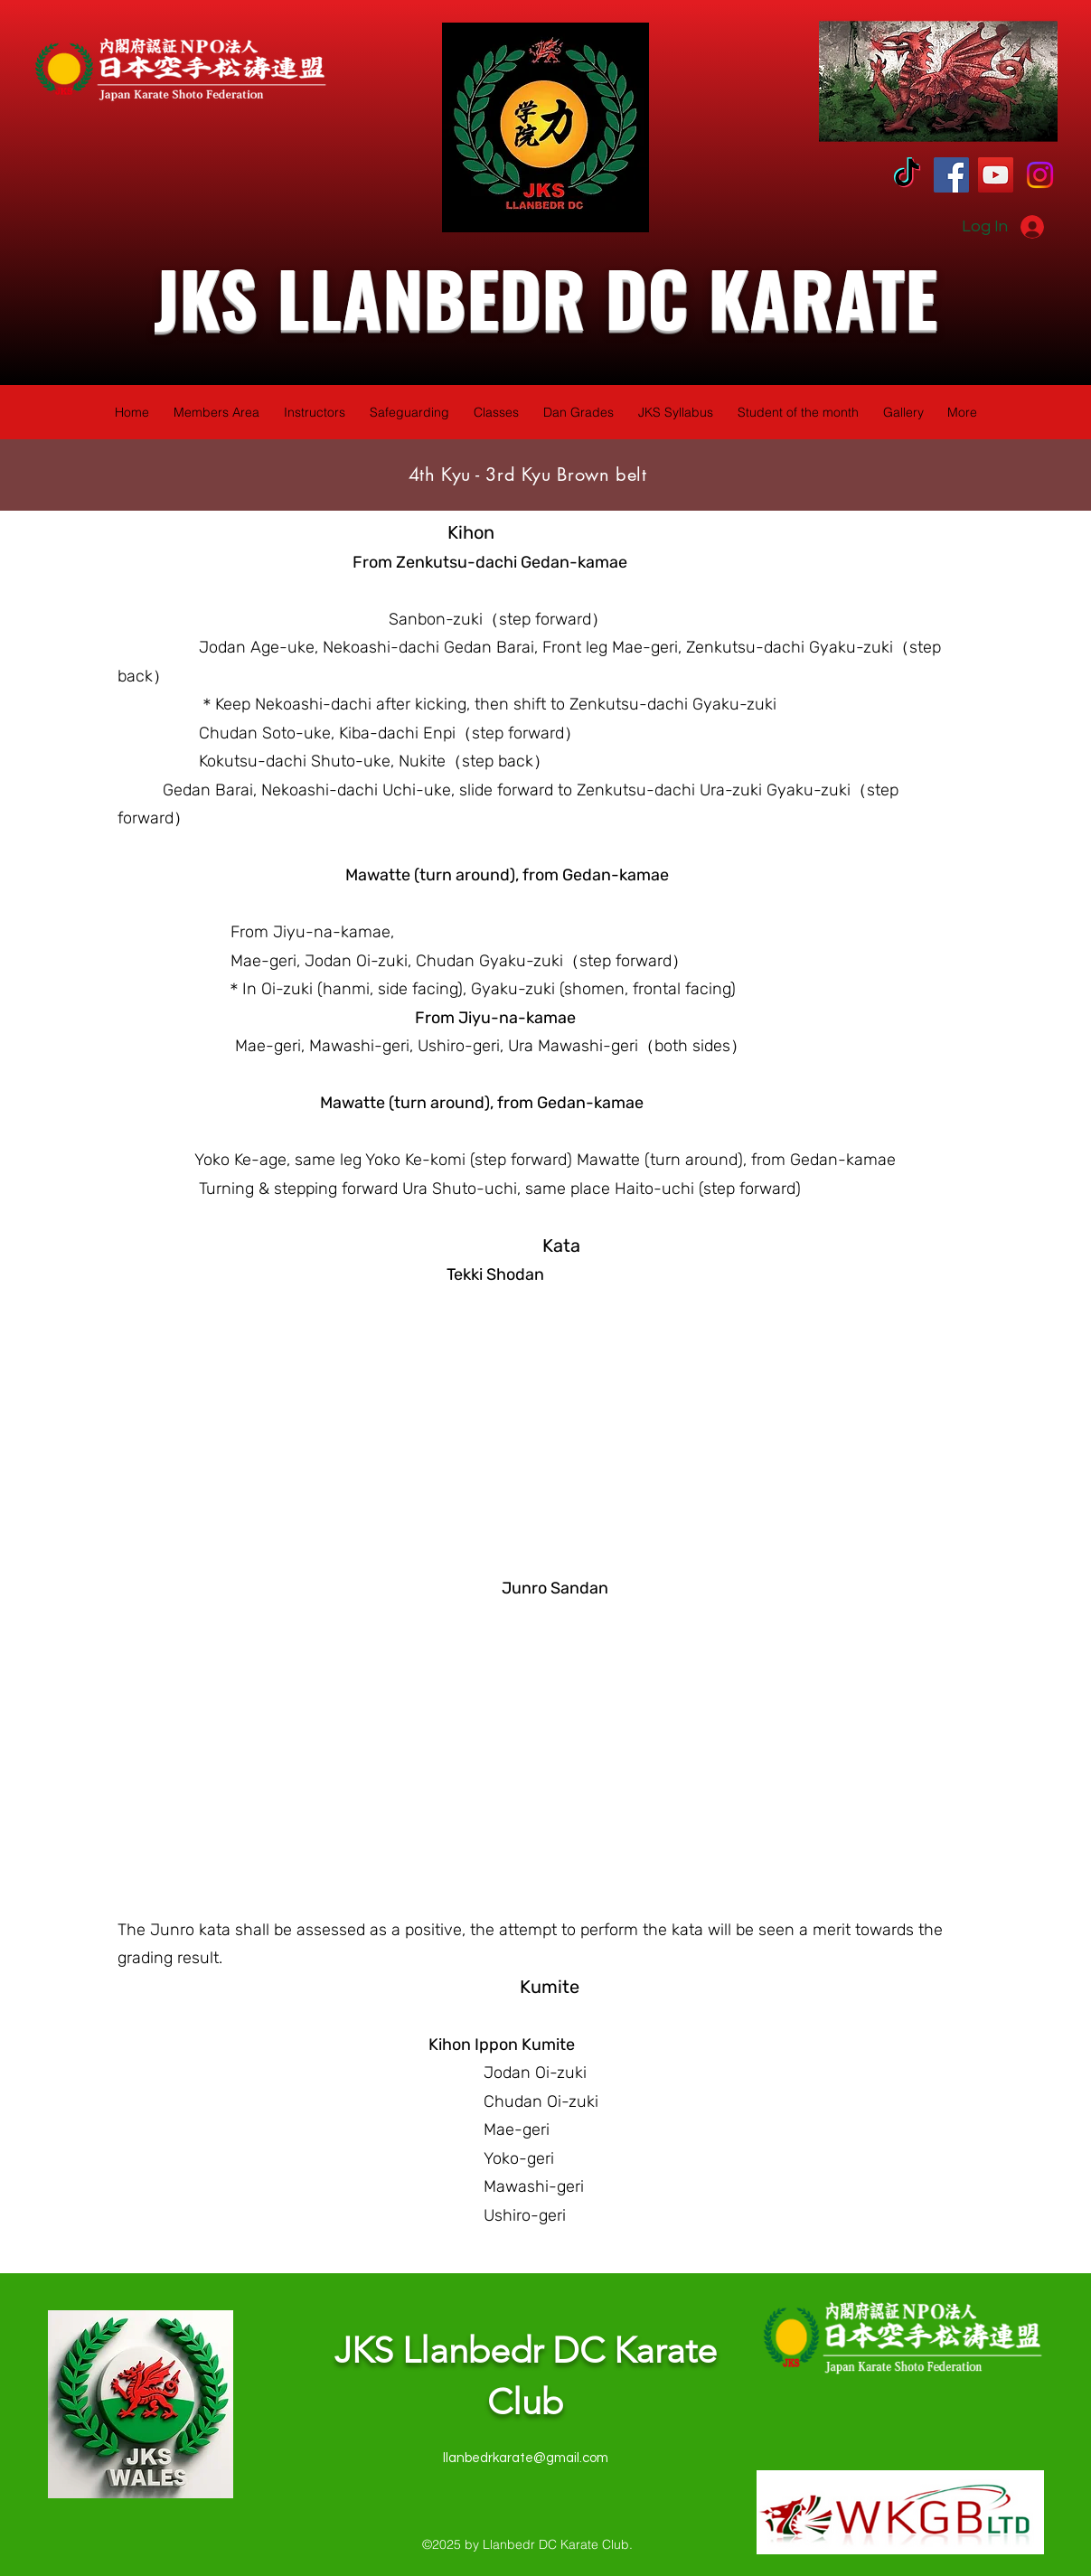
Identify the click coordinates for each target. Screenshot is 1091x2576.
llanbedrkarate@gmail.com (525, 2458)
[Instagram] (1040, 175)
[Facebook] (951, 175)
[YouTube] (995, 175)
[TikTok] (907, 175)
